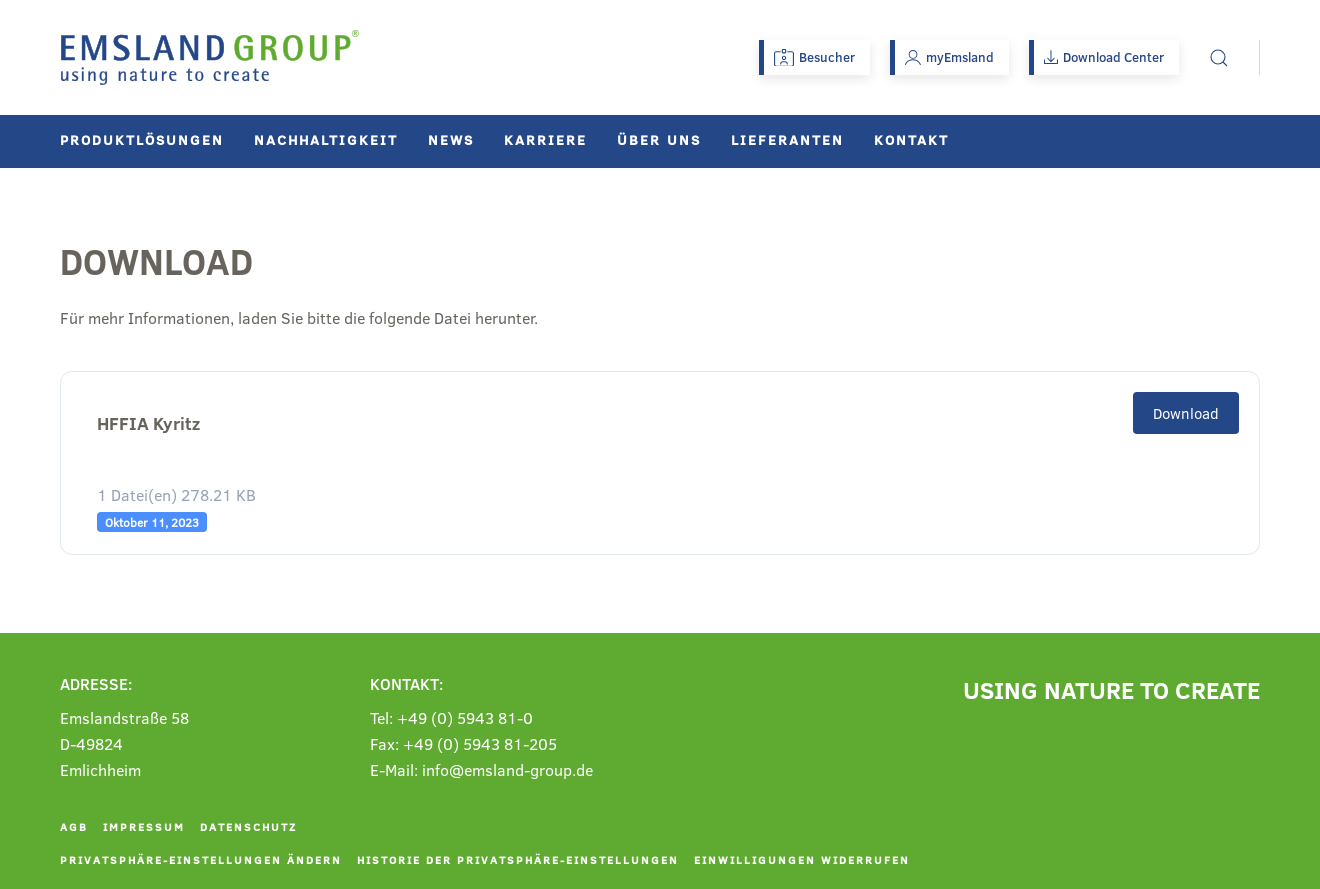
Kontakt (911, 139)
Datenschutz (248, 826)
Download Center (1104, 57)
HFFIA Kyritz (148, 423)
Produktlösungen (142, 139)
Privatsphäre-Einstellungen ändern (201, 859)
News (451, 139)
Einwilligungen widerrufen (802, 859)
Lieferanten (787, 139)
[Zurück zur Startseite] (210, 57)
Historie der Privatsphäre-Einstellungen (518, 859)
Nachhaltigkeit (326, 139)
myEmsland (949, 57)
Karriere (545, 139)
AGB (74, 826)
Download (1186, 413)
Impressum (144, 826)
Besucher (814, 57)
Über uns (659, 139)
